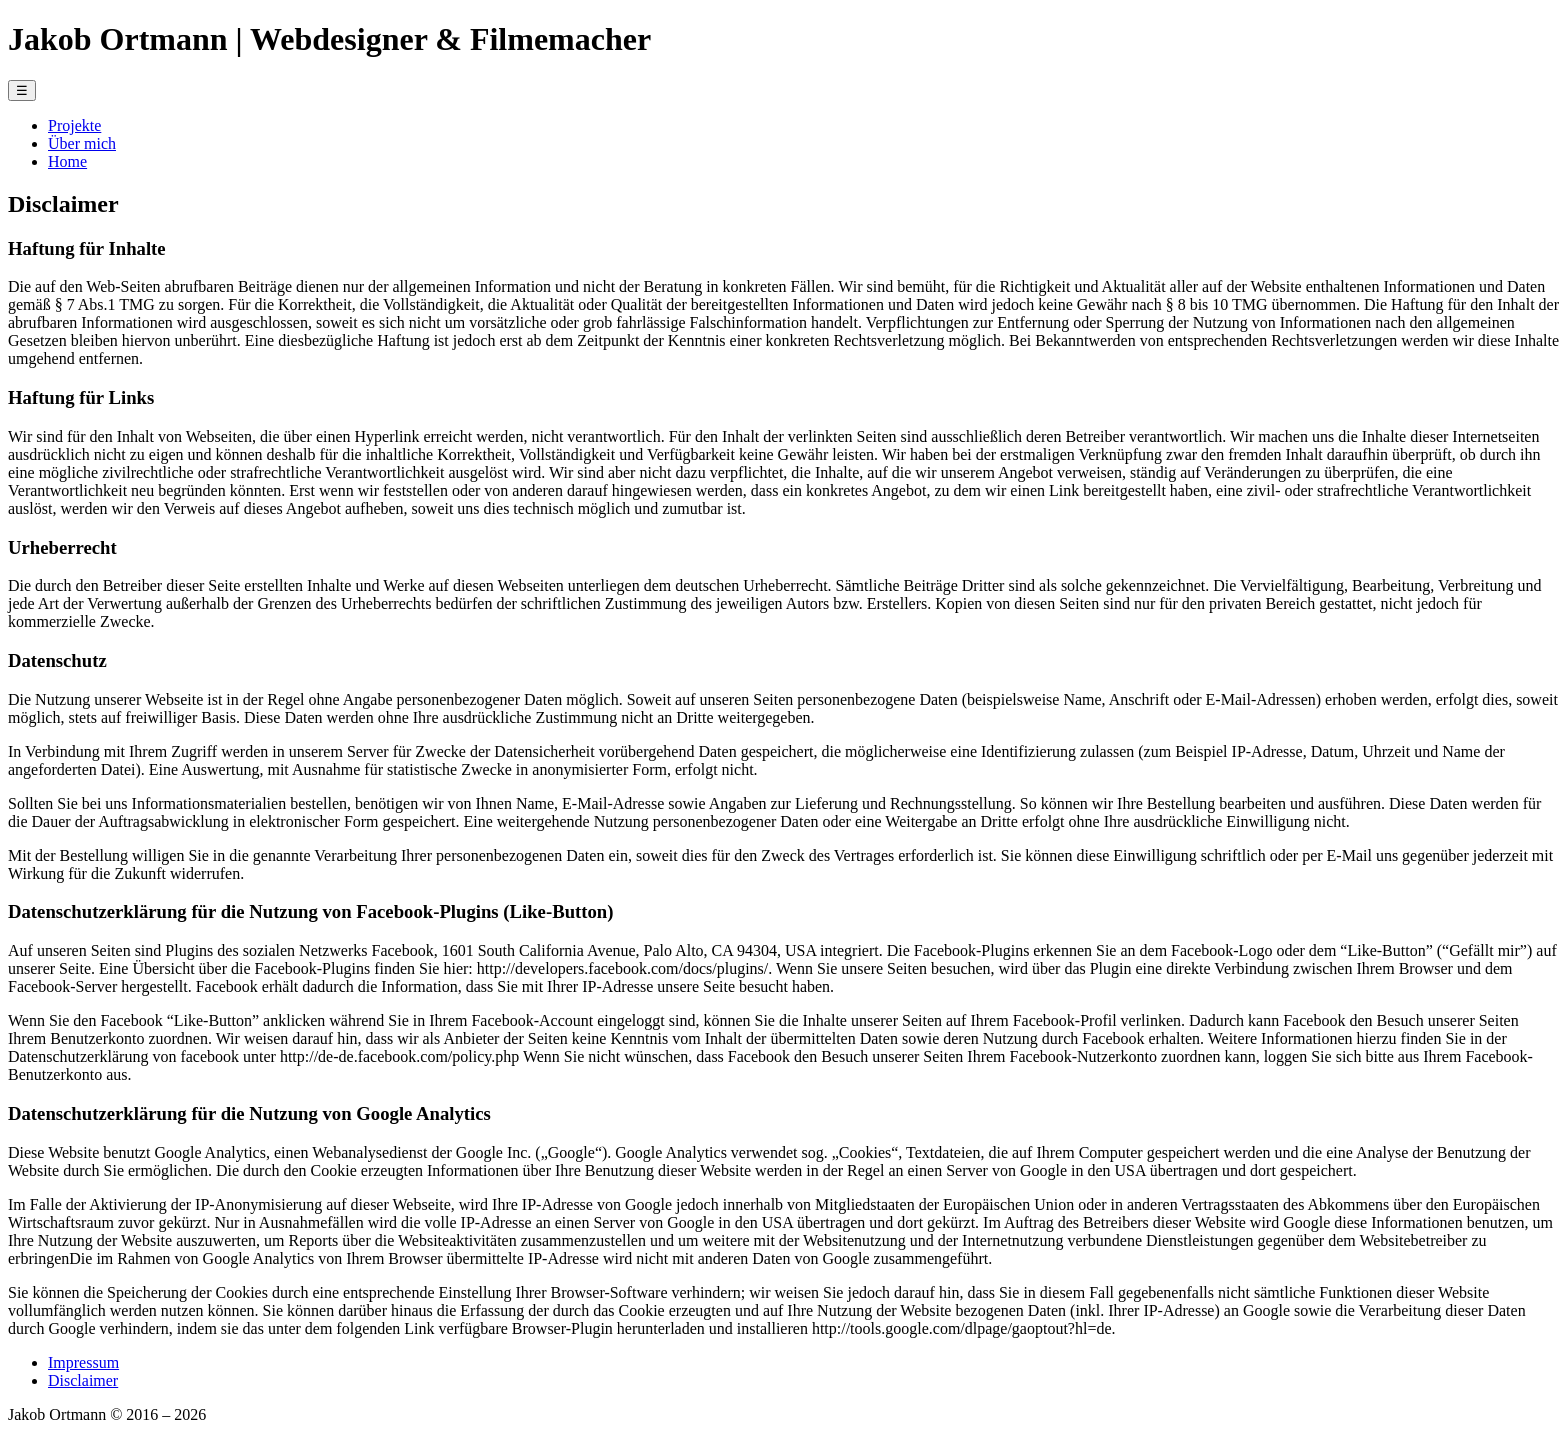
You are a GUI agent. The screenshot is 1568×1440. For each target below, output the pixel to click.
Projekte (74, 125)
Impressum (83, 1362)
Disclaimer (83, 1380)
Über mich (82, 143)
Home (67, 161)
